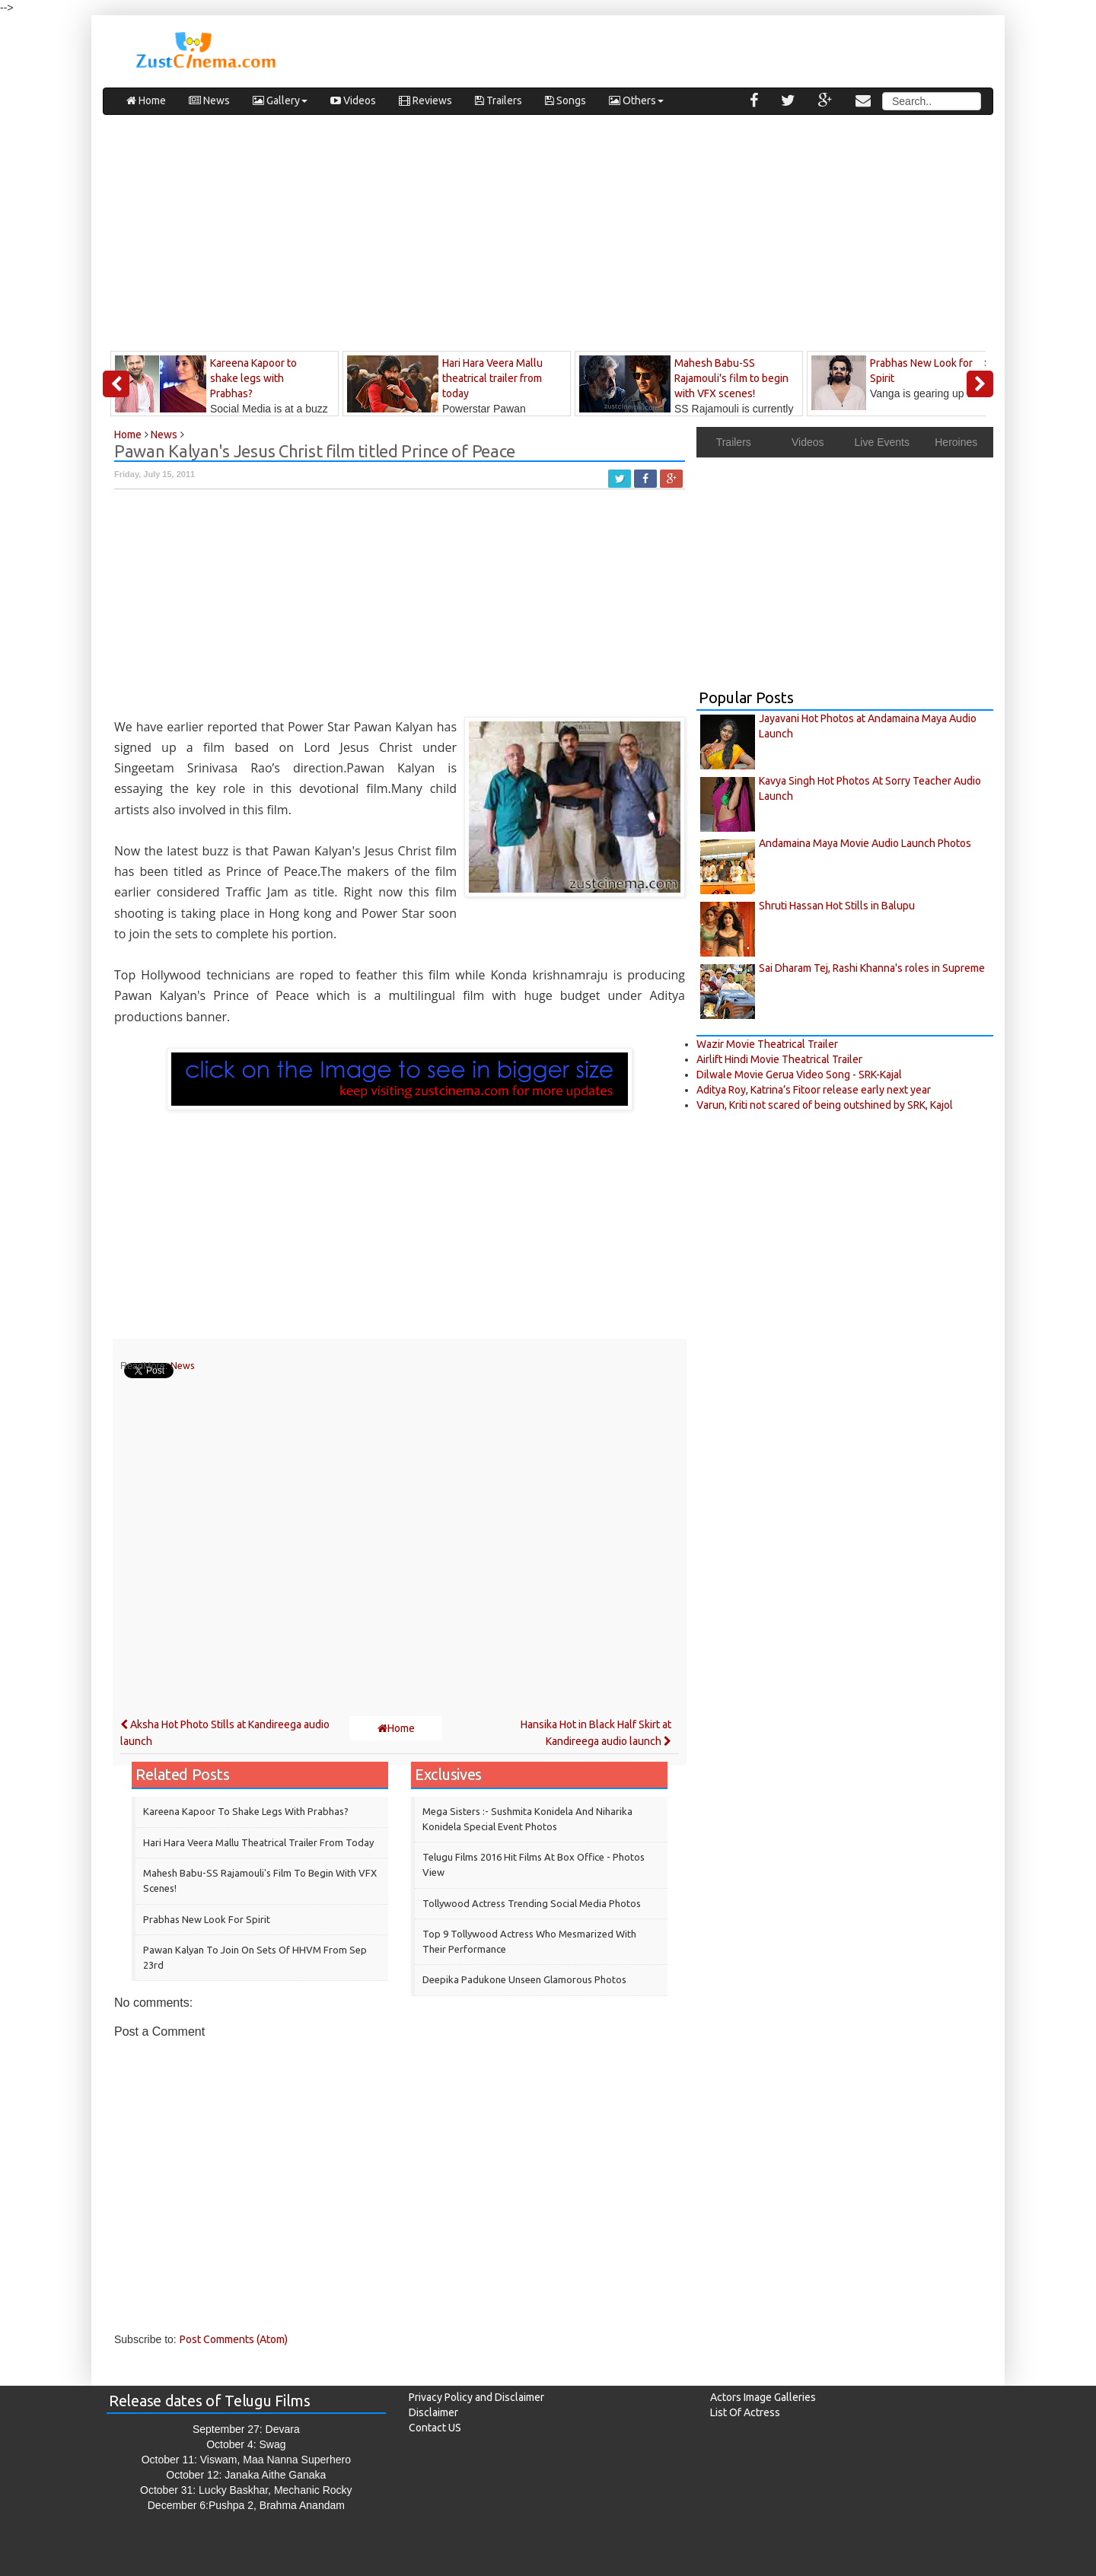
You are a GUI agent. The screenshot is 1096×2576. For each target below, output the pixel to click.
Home (146, 100)
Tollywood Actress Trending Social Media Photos (531, 1903)
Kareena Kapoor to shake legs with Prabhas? (246, 1811)
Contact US (435, 2428)
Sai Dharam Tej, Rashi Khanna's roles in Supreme (872, 968)
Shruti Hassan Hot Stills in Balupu (837, 906)
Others (636, 100)
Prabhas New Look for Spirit (206, 1919)
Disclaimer (433, 2412)
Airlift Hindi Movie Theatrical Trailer (779, 1059)
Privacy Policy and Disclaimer (476, 2397)
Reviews (425, 100)
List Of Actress (745, 2412)
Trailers (498, 100)
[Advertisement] (548, 236)
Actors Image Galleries (763, 2397)
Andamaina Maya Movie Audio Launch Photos (865, 843)
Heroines (956, 442)
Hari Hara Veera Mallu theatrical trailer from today (258, 1842)
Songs (565, 100)
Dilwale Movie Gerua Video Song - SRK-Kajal (799, 1074)
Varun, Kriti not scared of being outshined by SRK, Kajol (824, 1105)
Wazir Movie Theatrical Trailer (767, 1044)
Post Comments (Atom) (234, 2339)
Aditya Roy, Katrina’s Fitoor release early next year (813, 1090)
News (209, 100)
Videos (353, 100)
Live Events (882, 442)
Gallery (280, 100)
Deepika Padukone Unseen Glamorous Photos (524, 1979)
